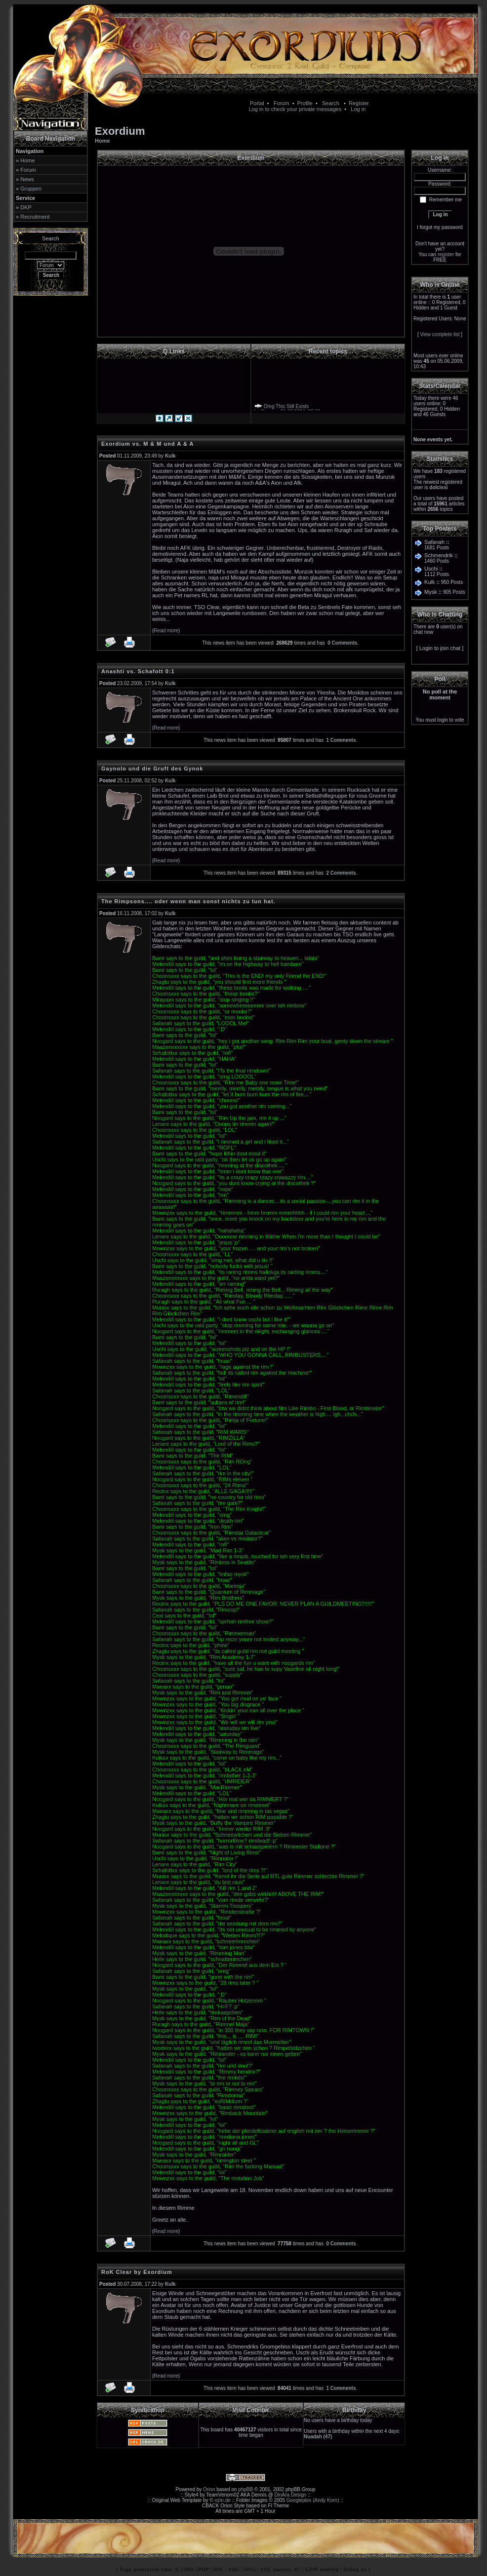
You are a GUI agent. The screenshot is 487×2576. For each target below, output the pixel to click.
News (27, 179)
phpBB (245, 2489)
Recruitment (34, 217)
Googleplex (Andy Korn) (312, 2500)
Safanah (434, 542)
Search (330, 103)
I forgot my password (440, 227)
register (446, 254)
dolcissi (438, 487)
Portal (257, 103)
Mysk (430, 592)
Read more (166, 630)
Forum (281, 103)
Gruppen (30, 189)
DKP (26, 207)
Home (27, 160)
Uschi (431, 569)
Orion (209, 2489)
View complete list (440, 334)
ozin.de (223, 2500)
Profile (305, 103)
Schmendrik (438, 555)
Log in (358, 109)
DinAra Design (290, 2495)
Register (359, 103)
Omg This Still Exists (286, 408)
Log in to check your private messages (294, 109)
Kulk (429, 582)
